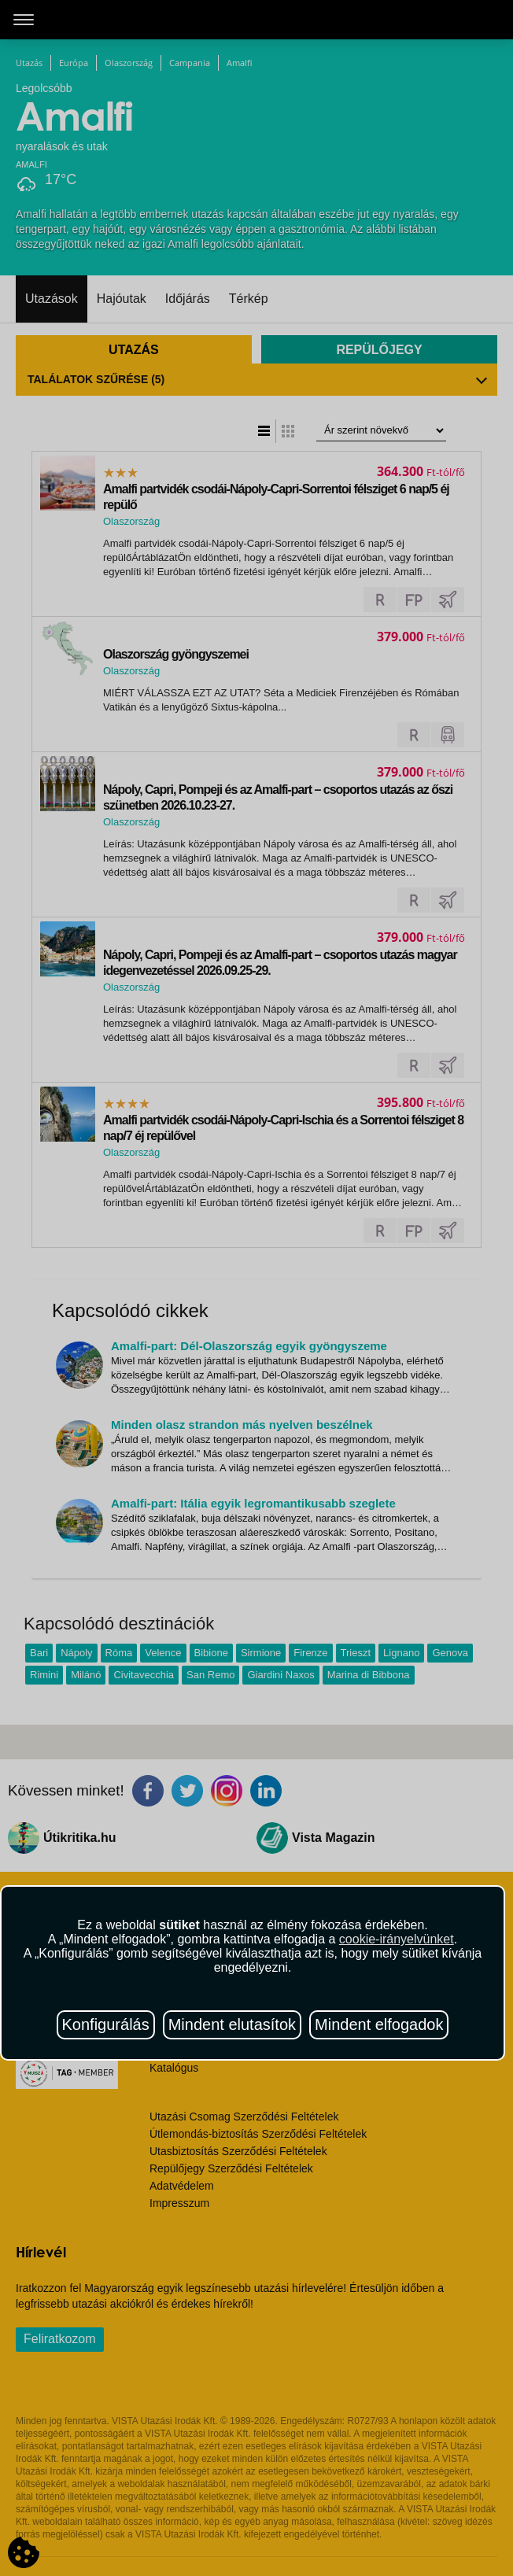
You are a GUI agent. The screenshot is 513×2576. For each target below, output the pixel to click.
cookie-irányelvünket (396, 1939)
